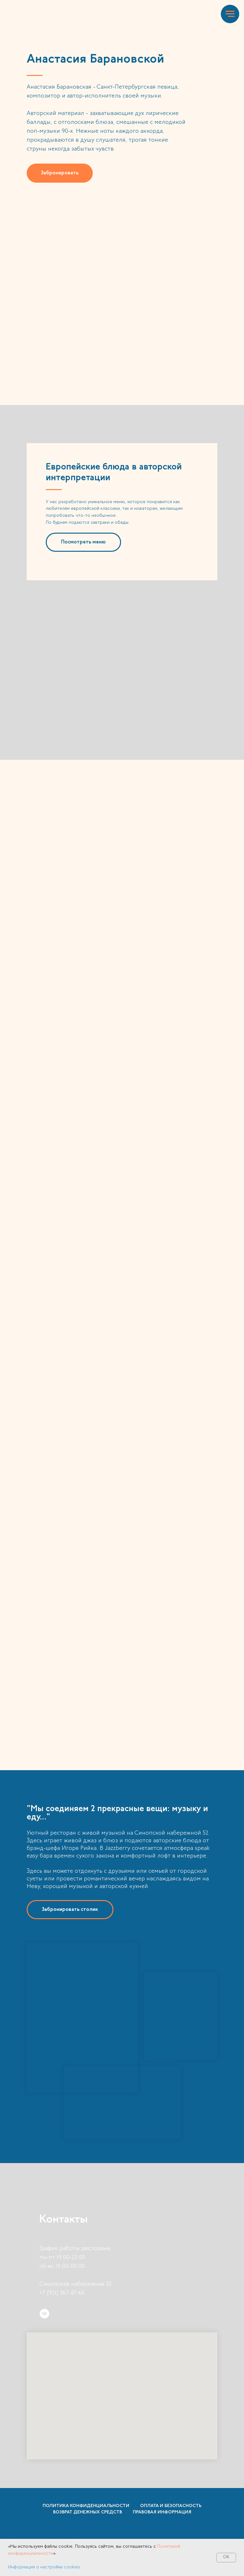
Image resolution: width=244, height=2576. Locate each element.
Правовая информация (162, 2512)
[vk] (44, 2313)
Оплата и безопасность (170, 2506)
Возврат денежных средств (87, 2512)
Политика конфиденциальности (86, 2506)
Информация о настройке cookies (44, 2567)
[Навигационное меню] (230, 14)
